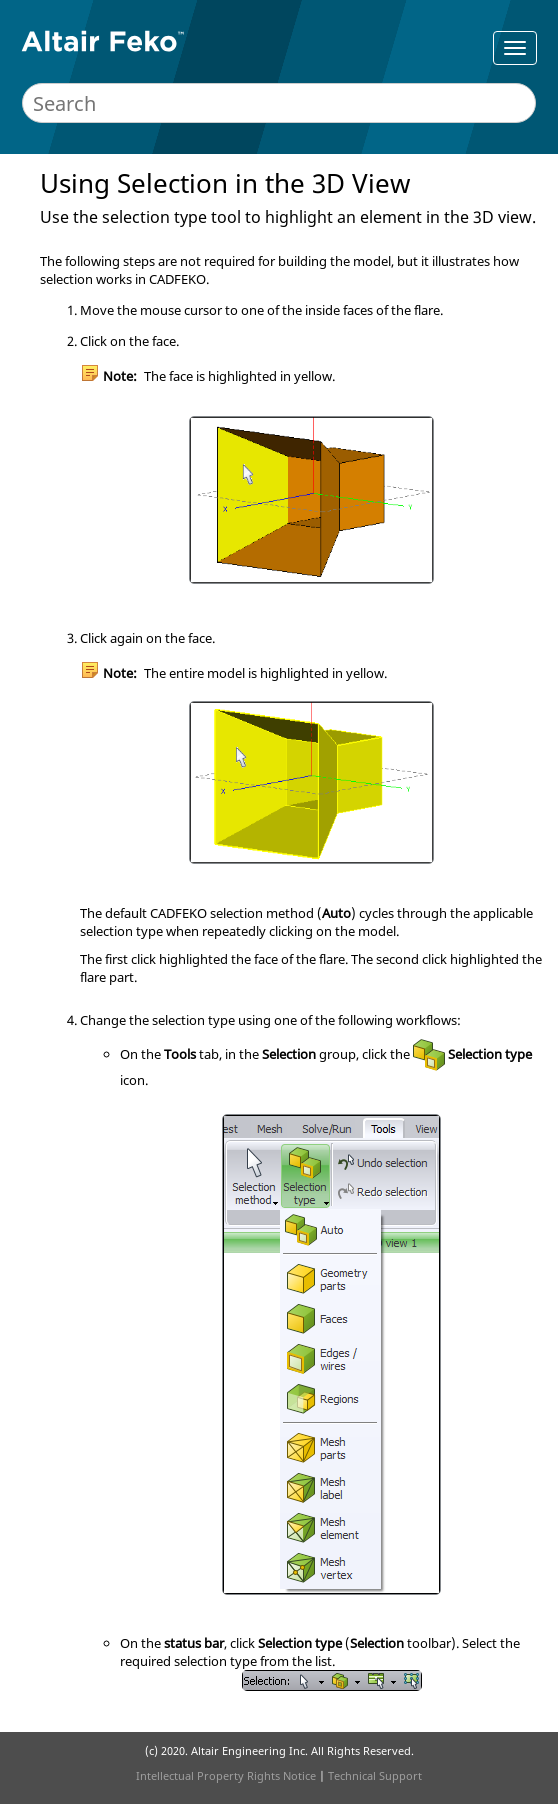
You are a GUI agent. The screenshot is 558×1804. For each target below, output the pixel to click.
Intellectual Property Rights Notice (226, 1775)
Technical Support (375, 1775)
